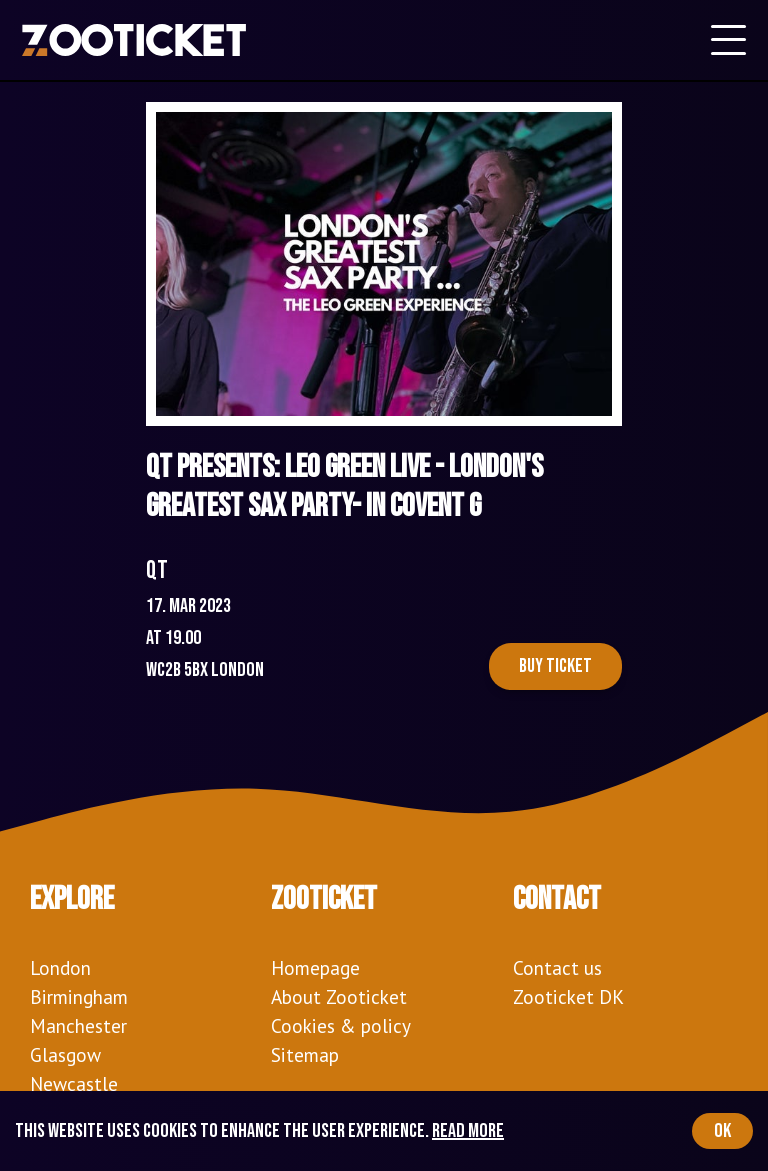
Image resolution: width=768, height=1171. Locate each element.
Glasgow (65, 1054)
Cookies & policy (341, 1025)
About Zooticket (339, 996)
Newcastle (74, 1083)
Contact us (557, 967)
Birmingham (79, 996)
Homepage (315, 967)
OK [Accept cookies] (722, 1131)
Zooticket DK (568, 996)
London (60, 967)
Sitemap (305, 1054)
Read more (468, 1131)
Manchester (78, 1025)
